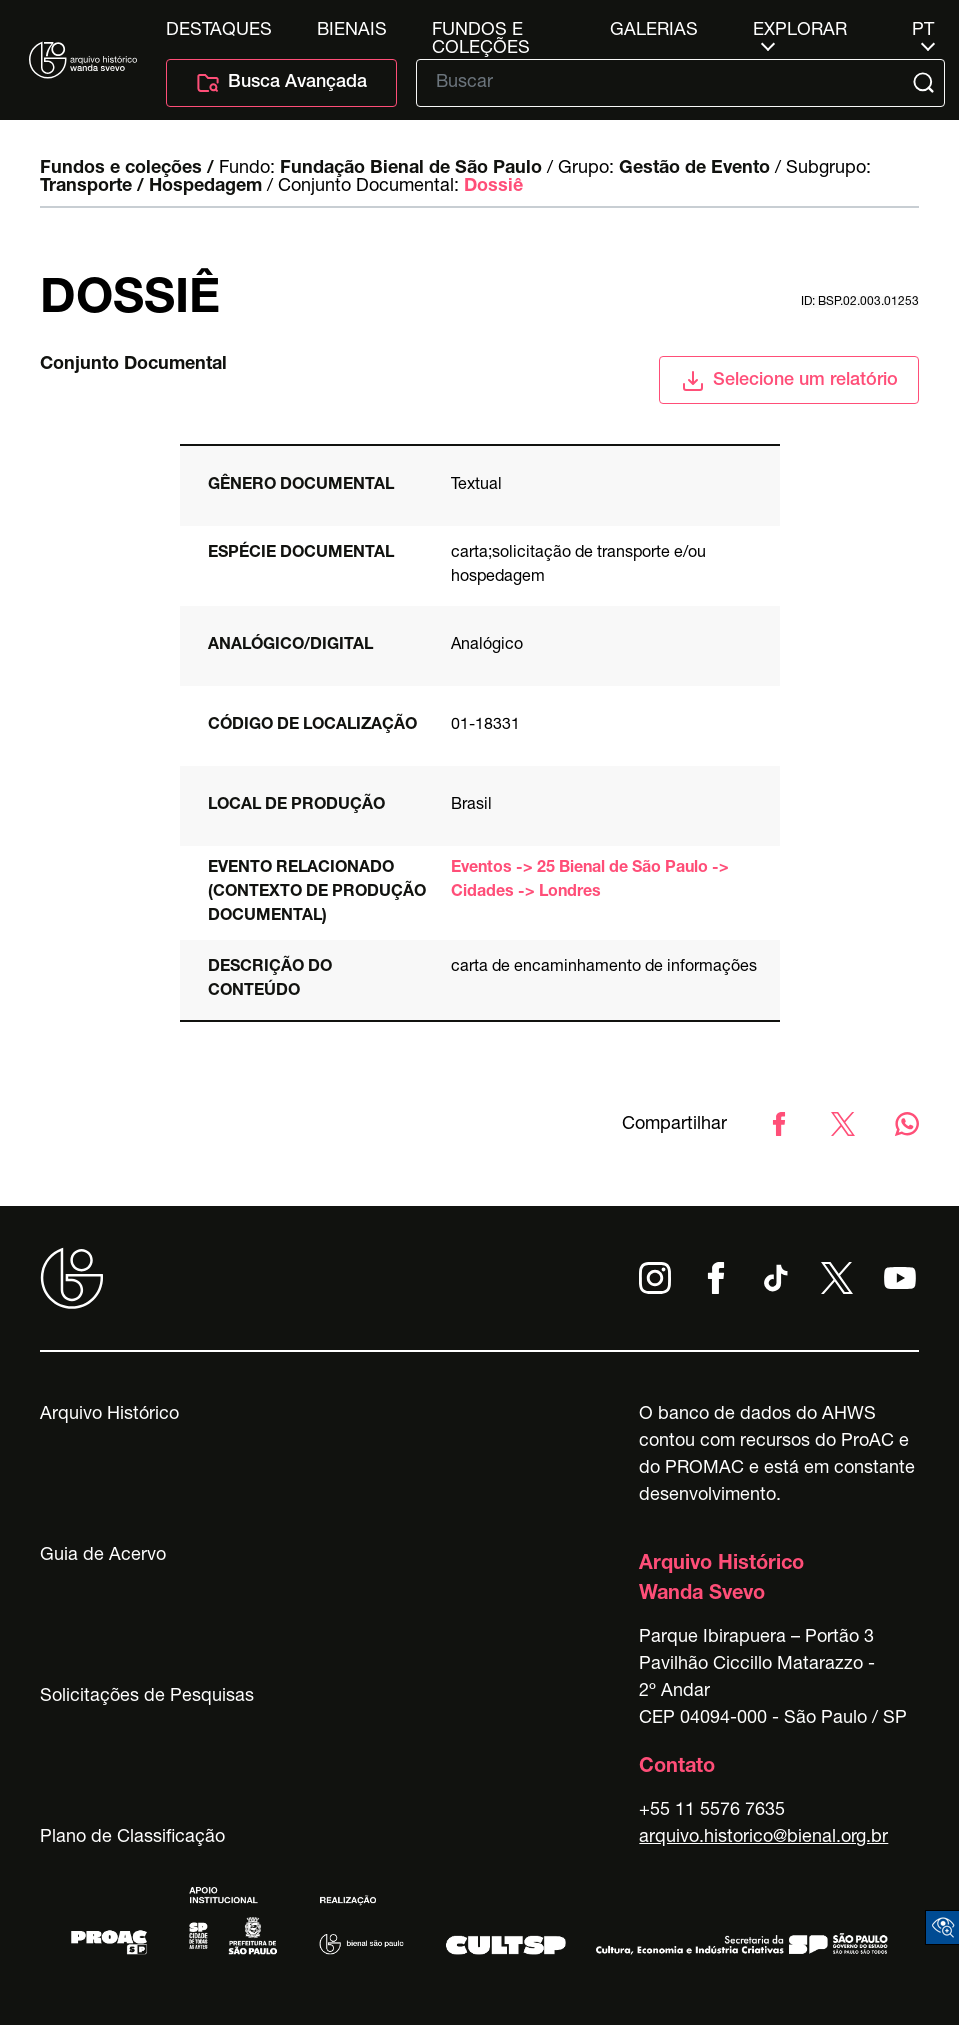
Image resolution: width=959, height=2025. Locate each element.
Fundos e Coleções (481, 31)
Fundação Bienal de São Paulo (411, 169)
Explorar (800, 31)
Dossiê (493, 187)
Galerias (654, 31)
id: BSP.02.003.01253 (860, 302)
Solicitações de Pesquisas (147, 1697)
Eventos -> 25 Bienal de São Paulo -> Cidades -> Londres (590, 881)
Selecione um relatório (789, 381)
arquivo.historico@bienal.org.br (763, 1838)
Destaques (219, 31)
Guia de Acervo (103, 1556)
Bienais (352, 31)
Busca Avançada (281, 83)
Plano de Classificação (132, 1838)
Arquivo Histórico (109, 1415)
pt (923, 31)
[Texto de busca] (666, 83)
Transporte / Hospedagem (151, 187)
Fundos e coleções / (127, 169)
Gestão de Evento (694, 169)
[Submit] (925, 83)
